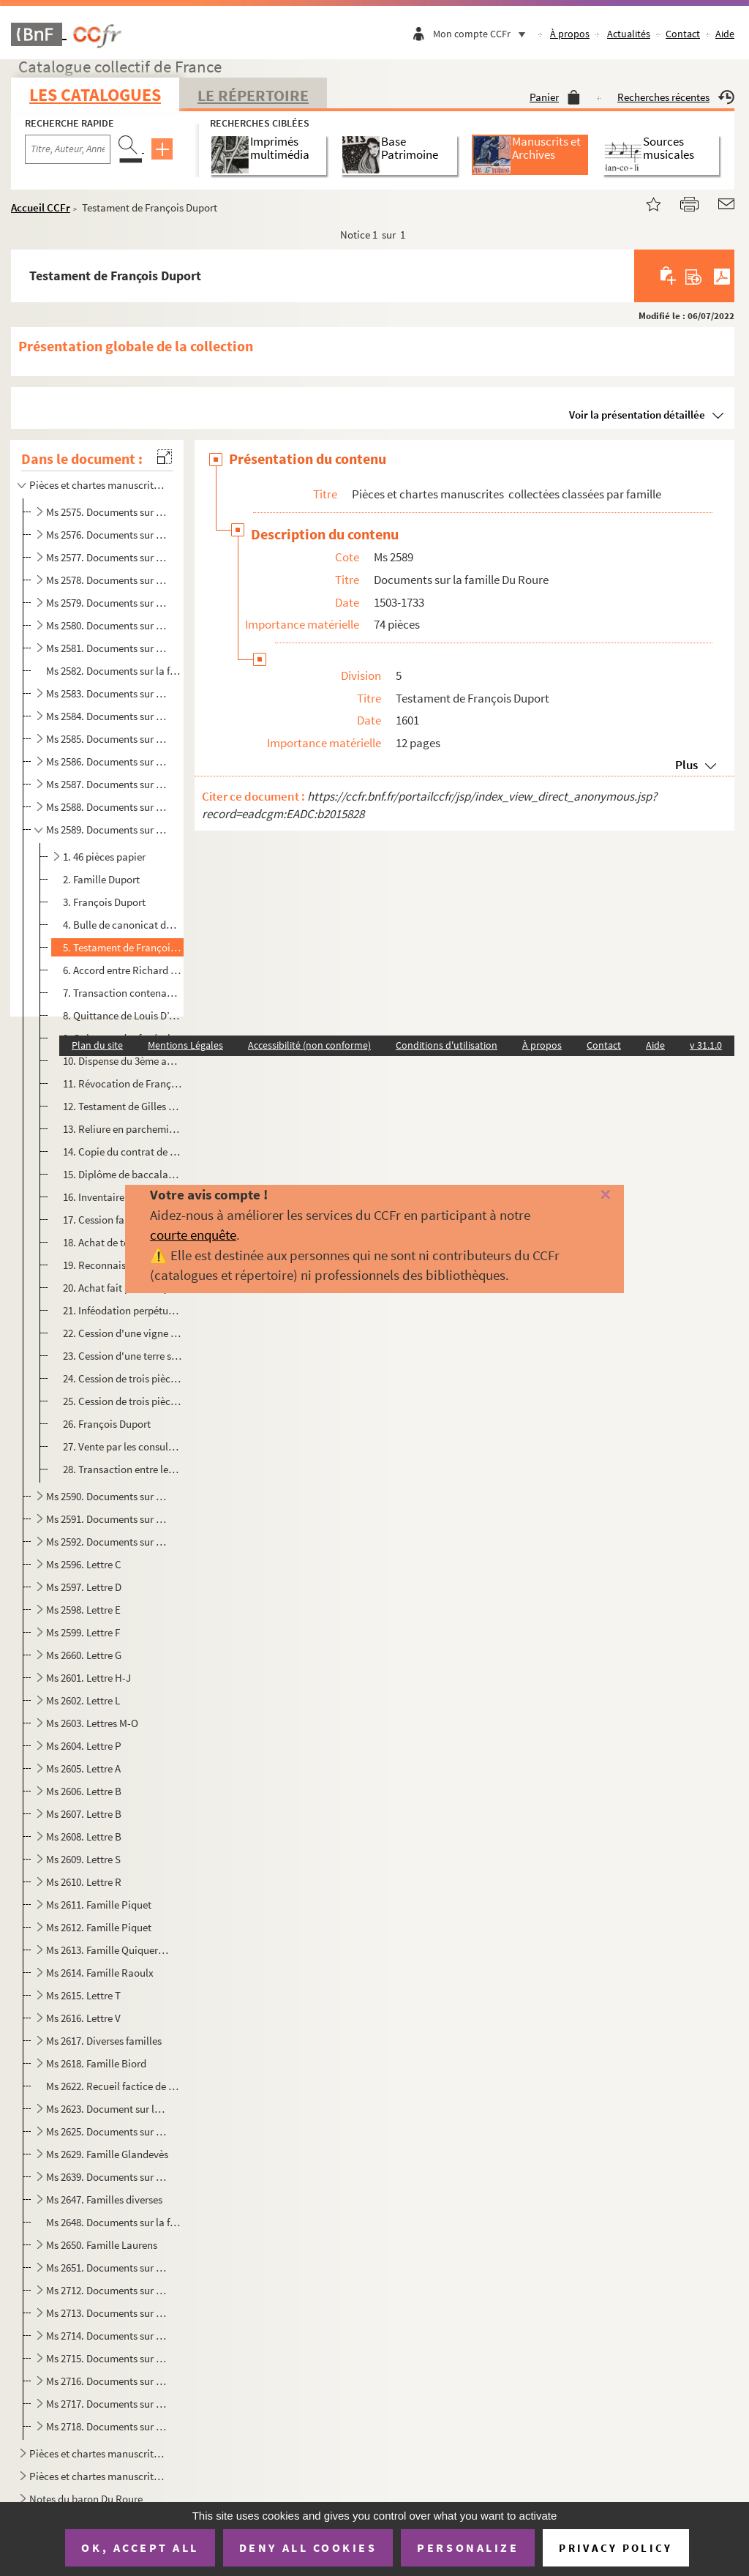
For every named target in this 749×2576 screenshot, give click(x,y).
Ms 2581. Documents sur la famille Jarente (107, 648)
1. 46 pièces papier (104, 857)
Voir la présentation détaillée (637, 415)
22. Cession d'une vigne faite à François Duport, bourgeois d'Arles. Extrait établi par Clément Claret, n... (122, 1333)
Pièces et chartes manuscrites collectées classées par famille (98, 485)
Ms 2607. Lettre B (83, 1814)
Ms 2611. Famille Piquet (98, 1905)
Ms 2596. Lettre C (83, 1564)
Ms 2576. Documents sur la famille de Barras (107, 535)
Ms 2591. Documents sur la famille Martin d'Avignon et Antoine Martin (107, 1519)
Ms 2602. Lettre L (83, 1700)
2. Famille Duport (101, 879)
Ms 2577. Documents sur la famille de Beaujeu (107, 557)
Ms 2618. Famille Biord (96, 2063)
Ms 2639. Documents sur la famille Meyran (107, 2177)
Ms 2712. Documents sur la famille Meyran (107, 2290)
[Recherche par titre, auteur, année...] (67, 149)
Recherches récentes (675, 97)
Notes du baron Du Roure (86, 2499)
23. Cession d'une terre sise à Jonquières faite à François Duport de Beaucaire (122, 1356)
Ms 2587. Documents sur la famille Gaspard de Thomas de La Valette (107, 784)
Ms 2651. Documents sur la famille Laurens (107, 2267)
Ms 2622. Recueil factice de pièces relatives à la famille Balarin (113, 2086)
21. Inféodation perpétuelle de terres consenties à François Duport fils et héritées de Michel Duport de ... (122, 1310)
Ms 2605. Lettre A (83, 1768)
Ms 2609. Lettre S (83, 1859)
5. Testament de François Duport (122, 947)
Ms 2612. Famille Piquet (98, 1927)
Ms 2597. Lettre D (83, 1587)
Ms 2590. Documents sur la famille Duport (107, 1496)
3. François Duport (104, 902)
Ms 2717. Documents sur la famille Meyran (107, 2404)
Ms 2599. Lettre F (83, 1632)
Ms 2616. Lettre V (83, 2018)
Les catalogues (95, 94)
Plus (686, 765)
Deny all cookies (308, 2547)
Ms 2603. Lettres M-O (92, 1723)
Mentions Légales (185, 1045)
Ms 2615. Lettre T (83, 1995)
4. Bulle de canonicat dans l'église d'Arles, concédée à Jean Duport (122, 925)
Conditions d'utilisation (446, 1045)
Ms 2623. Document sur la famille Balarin (107, 2109)
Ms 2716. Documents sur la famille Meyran (107, 2381)
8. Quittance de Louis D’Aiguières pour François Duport (122, 1015)
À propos (570, 33)
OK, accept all (139, 2547)
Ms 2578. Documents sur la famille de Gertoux (107, 580)
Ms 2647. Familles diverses (104, 2199)
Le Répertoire (253, 95)
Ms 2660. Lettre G (83, 1655)
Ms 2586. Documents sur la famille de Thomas (107, 761)
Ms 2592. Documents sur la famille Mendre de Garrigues (107, 1542)
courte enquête (193, 1234)
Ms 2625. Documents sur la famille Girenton (107, 2131)
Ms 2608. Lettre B (83, 1836)
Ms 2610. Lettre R (83, 1882)
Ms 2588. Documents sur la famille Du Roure (107, 807)
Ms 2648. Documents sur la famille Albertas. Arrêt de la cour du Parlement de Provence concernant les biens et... (113, 2222)
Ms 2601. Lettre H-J (88, 1678)
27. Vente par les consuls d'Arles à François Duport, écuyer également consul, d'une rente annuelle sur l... (122, 1446)
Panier (555, 97)
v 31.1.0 (706, 1045)
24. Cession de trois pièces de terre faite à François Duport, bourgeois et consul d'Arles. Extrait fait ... (122, 1378)
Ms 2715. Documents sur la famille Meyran (107, 2358)
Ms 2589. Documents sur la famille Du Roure (107, 829)
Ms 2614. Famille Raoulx (100, 1973)
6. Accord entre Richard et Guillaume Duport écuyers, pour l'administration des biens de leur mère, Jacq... (122, 970)
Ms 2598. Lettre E (83, 1610)
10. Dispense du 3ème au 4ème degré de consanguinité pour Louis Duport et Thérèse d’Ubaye (122, 1061)
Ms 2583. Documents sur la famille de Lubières (107, 693)
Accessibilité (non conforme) (309, 1045)
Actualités (628, 33)
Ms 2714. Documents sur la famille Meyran (107, 2336)
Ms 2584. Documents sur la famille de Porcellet (107, 716)
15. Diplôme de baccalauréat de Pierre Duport (122, 1174)
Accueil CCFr (40, 207)
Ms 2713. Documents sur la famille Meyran (107, 2313)
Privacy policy (615, 2548)
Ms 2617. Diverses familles (104, 2041)
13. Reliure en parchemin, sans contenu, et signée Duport (122, 1129)
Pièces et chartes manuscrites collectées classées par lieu (98, 2453)
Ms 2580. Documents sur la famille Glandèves (107, 625)
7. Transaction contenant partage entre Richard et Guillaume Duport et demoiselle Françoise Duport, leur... (122, 993)
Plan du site (97, 1045)
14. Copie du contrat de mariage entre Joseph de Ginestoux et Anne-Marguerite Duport (122, 1151)
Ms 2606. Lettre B (83, 1791)
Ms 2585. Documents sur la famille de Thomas (107, 739)
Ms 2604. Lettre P (83, 1746)
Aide (724, 33)
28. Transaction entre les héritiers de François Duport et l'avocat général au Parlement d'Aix (122, 1469)
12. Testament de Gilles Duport (122, 1106)
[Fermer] (590, 1195)
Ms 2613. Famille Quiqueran (107, 1950)
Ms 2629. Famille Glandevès (107, 2154)
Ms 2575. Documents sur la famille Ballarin (107, 512)
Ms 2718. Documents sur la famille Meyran (107, 2426)
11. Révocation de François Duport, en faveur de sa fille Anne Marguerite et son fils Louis (122, 1083)
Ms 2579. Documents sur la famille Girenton (107, 603)
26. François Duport (107, 1424)
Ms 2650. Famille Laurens (101, 2245)
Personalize (468, 2547)
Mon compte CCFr (482, 33)
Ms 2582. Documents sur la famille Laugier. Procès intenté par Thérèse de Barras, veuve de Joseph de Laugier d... (113, 671)
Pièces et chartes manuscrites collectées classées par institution (98, 2476)
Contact (683, 33)
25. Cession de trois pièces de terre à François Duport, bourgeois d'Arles (122, 1401)
